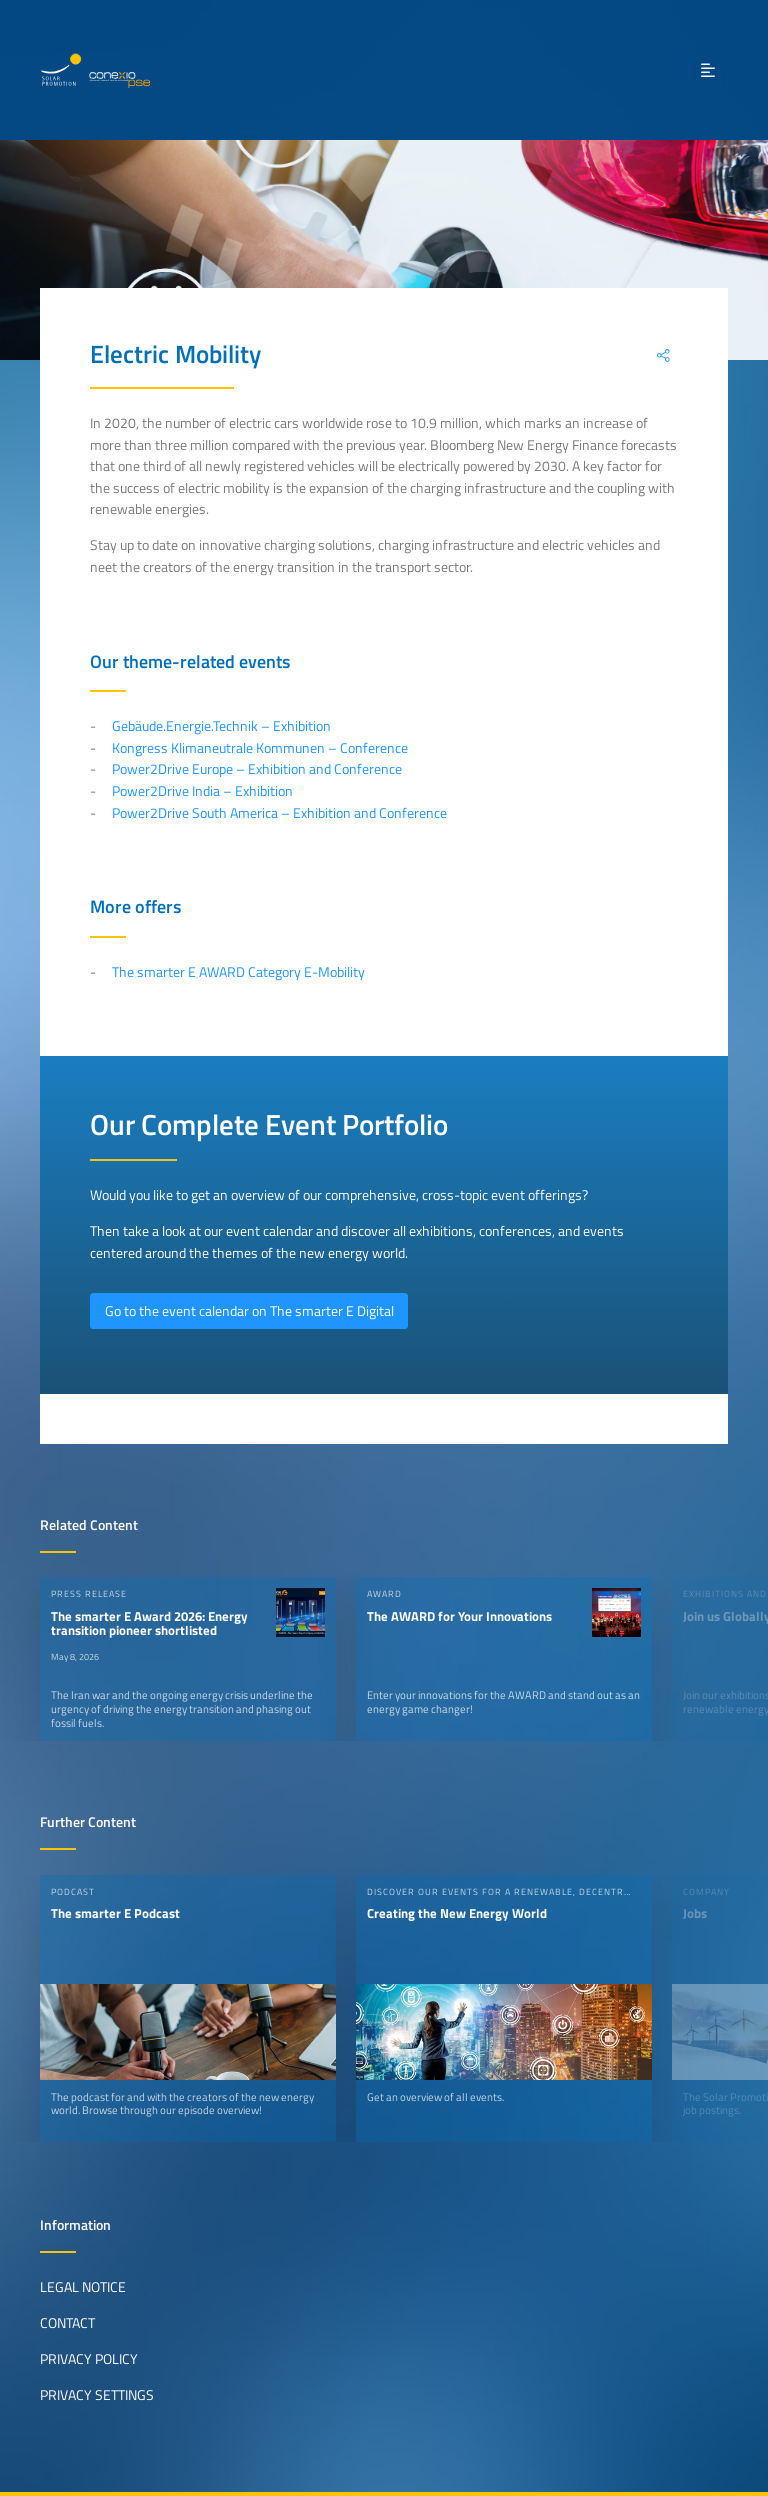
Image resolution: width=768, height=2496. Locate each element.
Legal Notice (83, 2287)
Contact (67, 2323)
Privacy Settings (97, 2395)
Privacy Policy (89, 2359)
